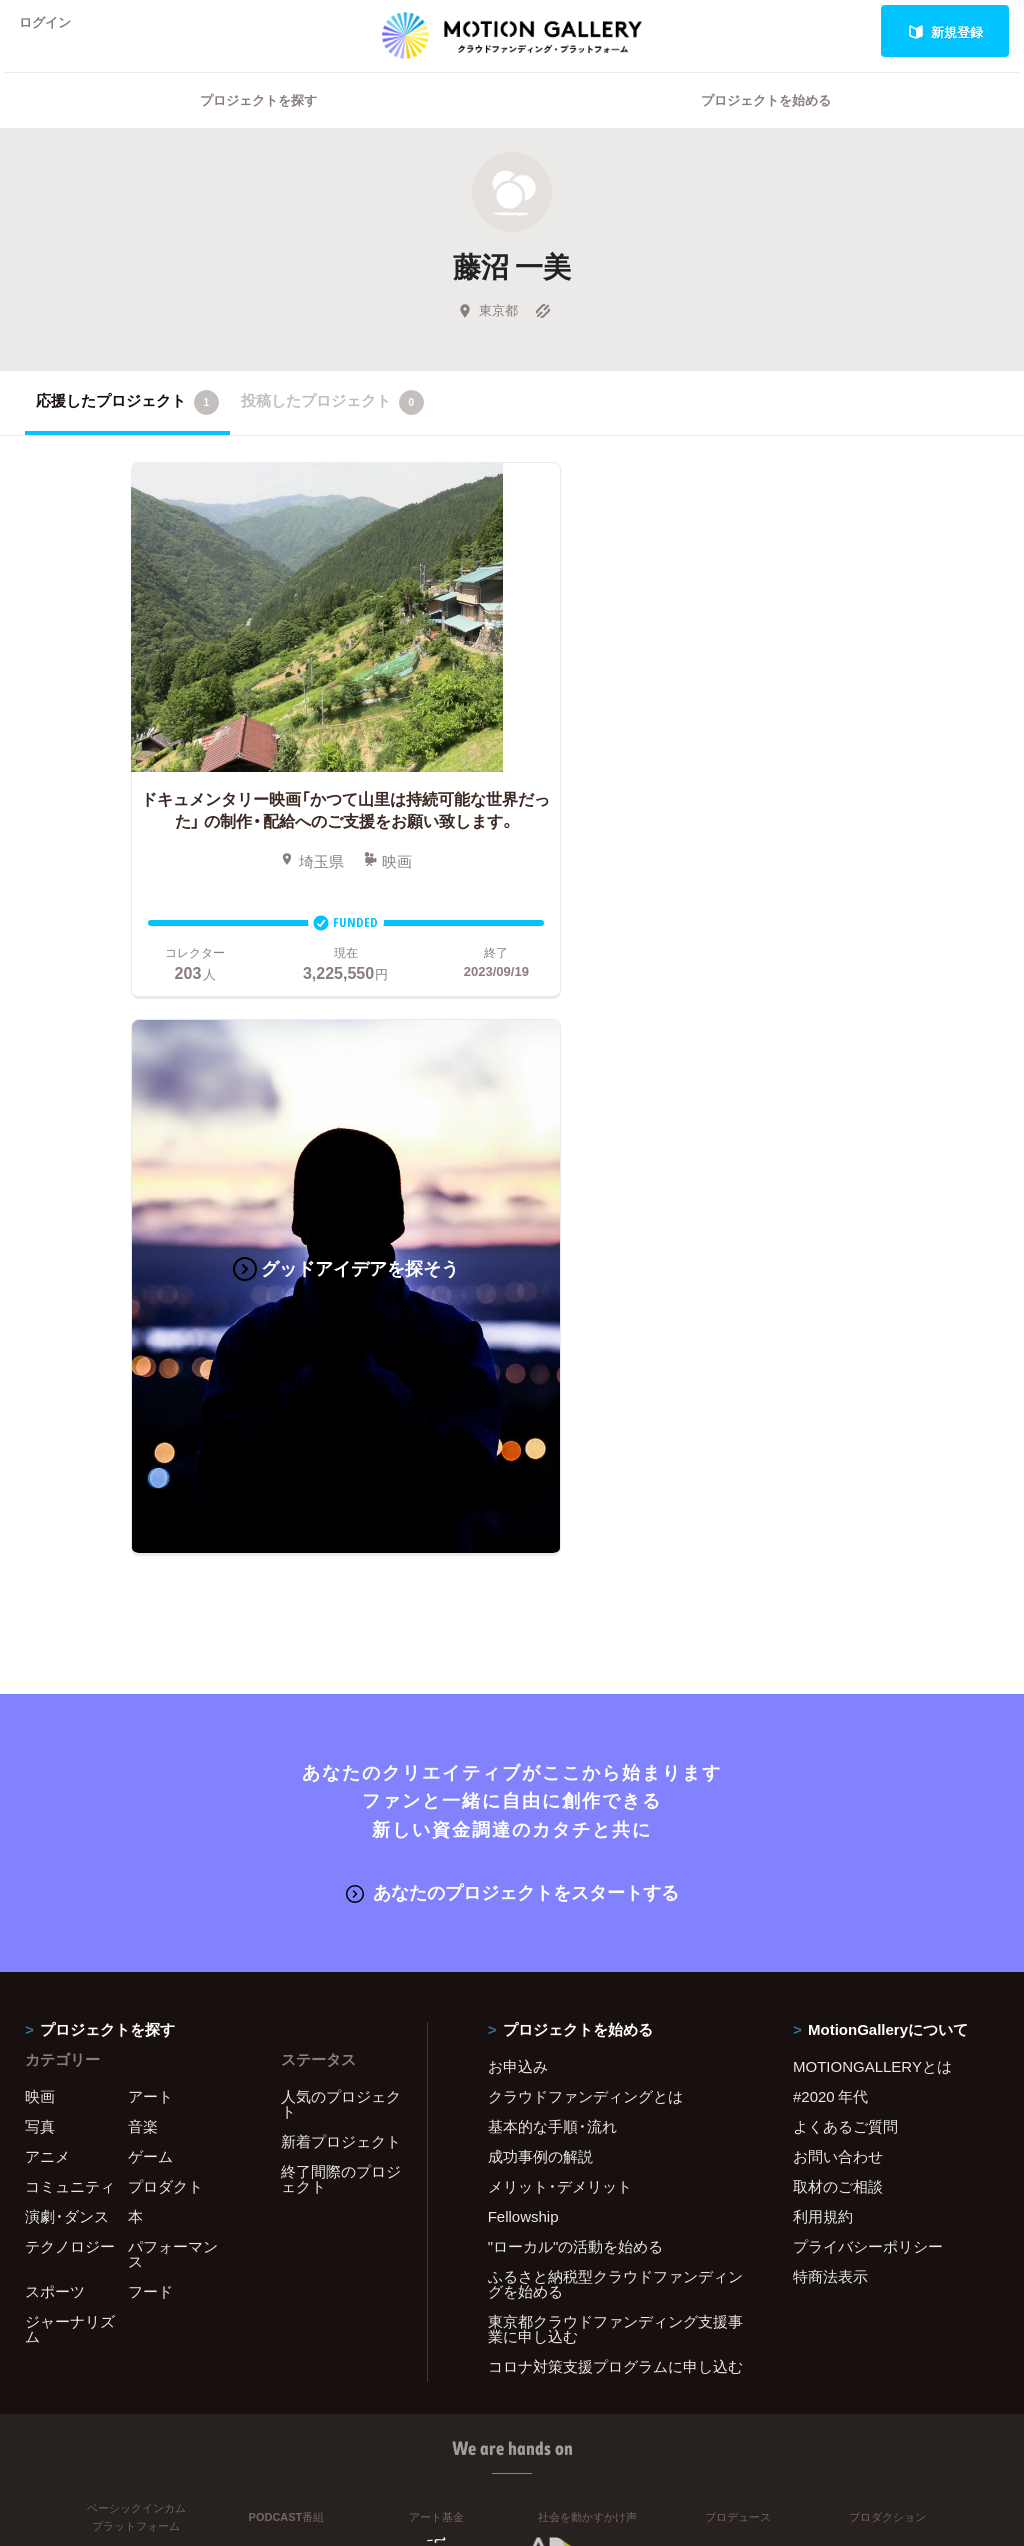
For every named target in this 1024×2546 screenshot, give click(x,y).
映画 (40, 1519)
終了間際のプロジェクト (341, 1601)
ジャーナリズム (70, 1751)
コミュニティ (70, 1609)
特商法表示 (830, 1699)
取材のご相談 (838, 1609)
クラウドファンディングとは (585, 1519)
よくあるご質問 (845, 1549)
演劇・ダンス (67, 1639)
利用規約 (823, 1639)
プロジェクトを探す (258, 125)
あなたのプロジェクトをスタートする (512, 1315)
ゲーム (150, 1579)
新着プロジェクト (341, 1564)
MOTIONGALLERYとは (872, 1489)
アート (150, 1519)
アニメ (47, 1579)
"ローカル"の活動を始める (576, 1669)
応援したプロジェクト (127, 428)
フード (150, 1714)
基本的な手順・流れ (552, 1549)
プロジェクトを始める (766, 125)
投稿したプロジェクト (332, 428)
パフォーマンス (173, 1676)
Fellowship (523, 1639)
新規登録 (945, 31)
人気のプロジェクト (341, 1526)
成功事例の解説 (540, 1579)
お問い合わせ (838, 1579)
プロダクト (165, 1609)
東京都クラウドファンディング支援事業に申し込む (615, 1751)
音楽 (143, 1549)
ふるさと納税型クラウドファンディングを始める (615, 1706)
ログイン (54, 31)
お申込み (518, 1489)
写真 (40, 1549)
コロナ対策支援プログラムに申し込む (615, 1789)
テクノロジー (70, 1669)
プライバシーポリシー (868, 1669)
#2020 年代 (830, 1519)
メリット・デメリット (560, 1609)
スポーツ (55, 1714)
